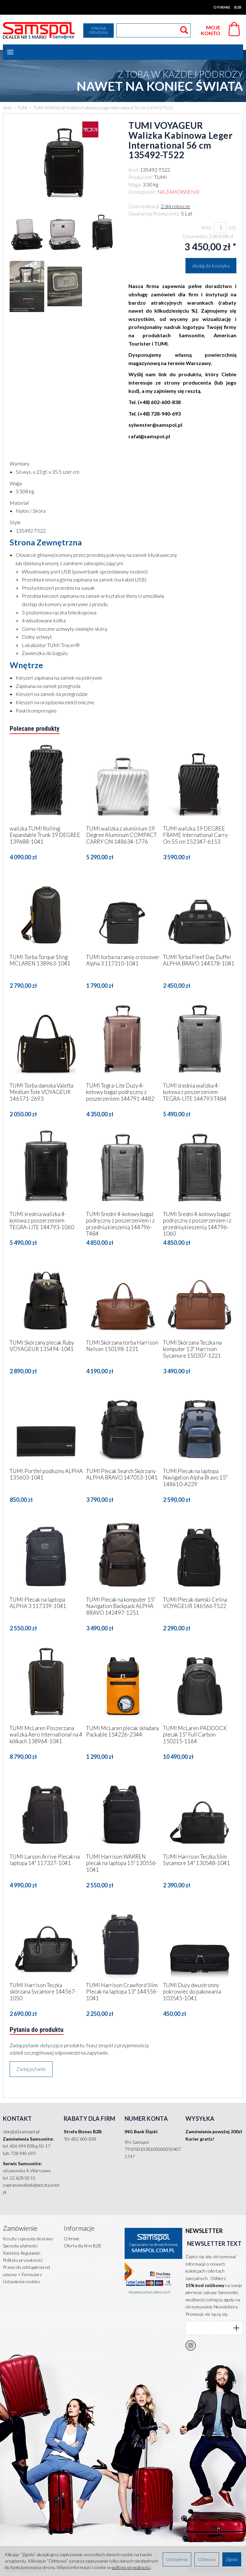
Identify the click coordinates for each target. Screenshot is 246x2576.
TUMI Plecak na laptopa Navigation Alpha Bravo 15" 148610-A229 (195, 1477)
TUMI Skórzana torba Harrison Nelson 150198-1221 (122, 1345)
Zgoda (232, 2559)
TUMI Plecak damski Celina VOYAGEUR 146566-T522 (195, 1602)
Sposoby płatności (20, 2245)
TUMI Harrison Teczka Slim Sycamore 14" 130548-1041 (196, 1859)
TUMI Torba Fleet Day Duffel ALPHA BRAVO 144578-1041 (198, 960)
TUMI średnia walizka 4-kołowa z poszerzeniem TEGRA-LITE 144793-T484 (194, 1092)
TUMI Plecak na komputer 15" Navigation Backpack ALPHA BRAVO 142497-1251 (120, 1606)
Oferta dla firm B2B (82, 2245)
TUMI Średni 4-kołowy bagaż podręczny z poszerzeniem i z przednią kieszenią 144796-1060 (197, 1224)
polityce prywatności (131, 2567)
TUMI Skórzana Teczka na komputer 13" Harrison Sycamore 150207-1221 (192, 1349)
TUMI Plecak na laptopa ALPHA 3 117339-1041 (38, 1602)
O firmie (221, 7)
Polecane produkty (35, 728)
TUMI (160, 177)
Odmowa (207, 2559)
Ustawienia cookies (21, 2281)
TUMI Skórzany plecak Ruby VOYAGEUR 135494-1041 (42, 1345)
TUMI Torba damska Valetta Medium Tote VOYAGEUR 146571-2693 (41, 1092)
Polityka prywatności (23, 2260)
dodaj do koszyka (211, 265)
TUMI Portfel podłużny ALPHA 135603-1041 (46, 1474)
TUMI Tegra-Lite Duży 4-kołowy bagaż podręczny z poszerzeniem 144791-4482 (120, 1092)
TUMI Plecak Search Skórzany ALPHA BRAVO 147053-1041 (122, 1474)
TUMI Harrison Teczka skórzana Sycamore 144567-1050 (43, 1992)
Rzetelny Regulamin (21, 2253)
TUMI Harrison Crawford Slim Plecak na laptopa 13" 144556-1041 (122, 1992)
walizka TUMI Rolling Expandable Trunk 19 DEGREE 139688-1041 (45, 835)
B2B (238, 7)
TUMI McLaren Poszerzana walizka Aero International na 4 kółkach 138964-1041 (46, 1735)
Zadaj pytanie (31, 2069)
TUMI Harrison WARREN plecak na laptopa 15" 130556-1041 (121, 1863)
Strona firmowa (98, 30)
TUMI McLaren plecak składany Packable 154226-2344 (122, 1731)
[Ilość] (220, 227)
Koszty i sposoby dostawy (28, 2238)
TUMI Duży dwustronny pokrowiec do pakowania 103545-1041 (192, 1992)
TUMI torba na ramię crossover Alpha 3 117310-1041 (123, 960)
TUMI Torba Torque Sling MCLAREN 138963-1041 (40, 960)
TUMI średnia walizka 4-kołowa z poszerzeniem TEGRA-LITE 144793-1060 (42, 1220)
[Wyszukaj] (184, 30)
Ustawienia (177, 2559)
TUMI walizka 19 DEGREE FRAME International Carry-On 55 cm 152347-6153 (196, 835)
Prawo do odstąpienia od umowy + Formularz (26, 2270)
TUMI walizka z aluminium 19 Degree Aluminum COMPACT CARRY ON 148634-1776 (121, 835)
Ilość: (206, 227)
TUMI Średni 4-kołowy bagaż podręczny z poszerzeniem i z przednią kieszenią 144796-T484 (120, 1224)
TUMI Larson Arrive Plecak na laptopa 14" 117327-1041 (45, 1859)
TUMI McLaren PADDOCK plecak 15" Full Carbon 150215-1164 (195, 1735)
